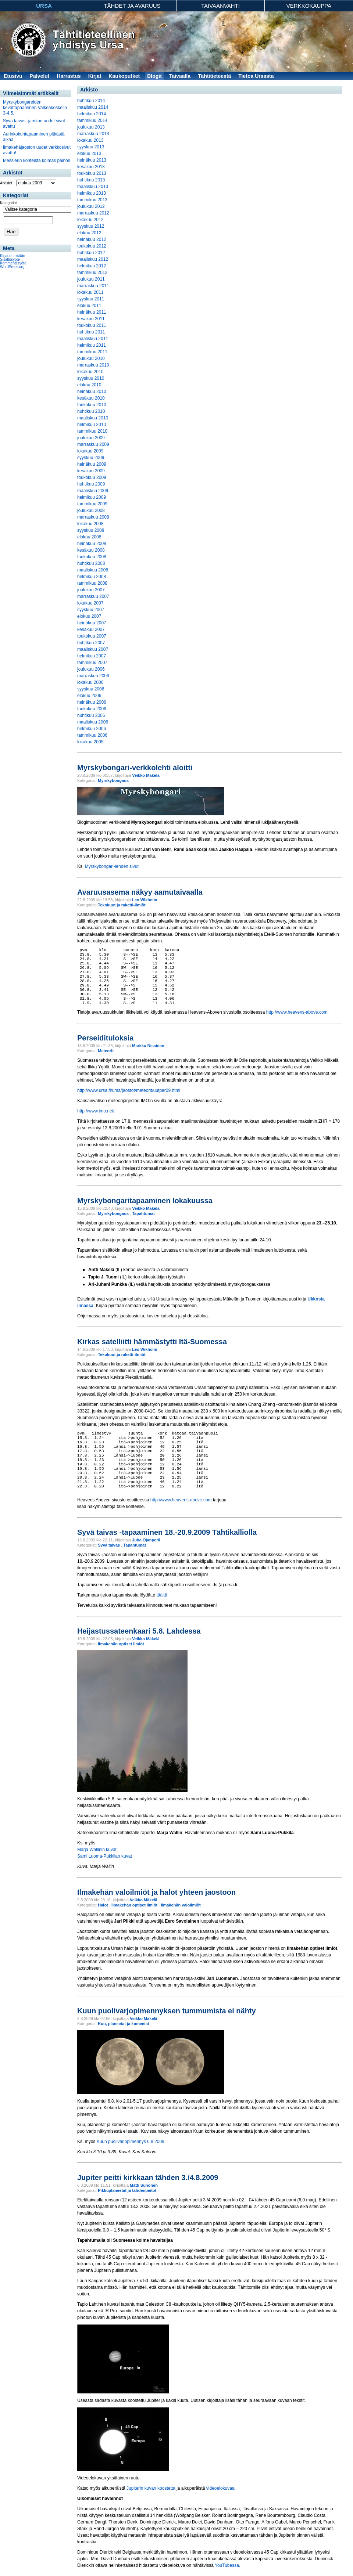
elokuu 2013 (89, 153)
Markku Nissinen (148, 1045)
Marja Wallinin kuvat (97, 1849)
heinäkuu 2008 (91, 543)
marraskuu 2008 (93, 517)
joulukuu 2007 (91, 589)
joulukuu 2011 (91, 279)
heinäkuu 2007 (91, 622)
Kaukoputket (124, 76)
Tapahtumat (143, 1213)
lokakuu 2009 (90, 451)
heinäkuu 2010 (91, 391)
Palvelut (40, 76)
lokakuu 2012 (90, 219)
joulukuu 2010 (91, 358)
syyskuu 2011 (90, 299)
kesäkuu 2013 (91, 166)
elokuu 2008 (89, 537)
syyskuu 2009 (90, 457)
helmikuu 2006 (91, 728)
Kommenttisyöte (13, 263)
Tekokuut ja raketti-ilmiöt (121, 905)
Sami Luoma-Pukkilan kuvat (104, 1856)
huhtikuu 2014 (91, 100)
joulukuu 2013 (91, 127)
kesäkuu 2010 (91, 398)
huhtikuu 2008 (91, 563)
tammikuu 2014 (92, 120)
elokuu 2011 (89, 305)
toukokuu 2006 (91, 708)
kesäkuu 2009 (91, 470)
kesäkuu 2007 (91, 629)
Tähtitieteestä (214, 76)
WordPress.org (12, 267)
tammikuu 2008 (92, 583)
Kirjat (94, 76)
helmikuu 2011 (91, 345)
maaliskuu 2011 (92, 338)
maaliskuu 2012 (92, 259)
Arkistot (6, 183)
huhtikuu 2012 (91, 252)
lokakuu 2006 (90, 682)
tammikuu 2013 (92, 199)
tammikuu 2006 (92, 735)
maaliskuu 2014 (92, 107)
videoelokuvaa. (221, 2488)
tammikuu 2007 (92, 662)
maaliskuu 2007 (92, 649)
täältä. (162, 1595)
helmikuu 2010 (91, 424)
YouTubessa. (227, 2565)
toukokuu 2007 (91, 636)
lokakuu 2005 (90, 741)
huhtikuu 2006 (91, 715)
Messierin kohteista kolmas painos (36, 160)
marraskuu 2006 (93, 675)
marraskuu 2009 (93, 444)
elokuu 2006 (89, 695)
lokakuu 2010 (90, 371)
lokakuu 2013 (90, 140)
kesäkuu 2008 (91, 550)
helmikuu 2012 (91, 265)
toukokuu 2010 (91, 404)
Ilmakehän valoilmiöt (180, 1905)
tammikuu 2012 (92, 272)
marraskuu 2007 (93, 596)
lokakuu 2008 (90, 523)
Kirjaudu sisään (12, 256)
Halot (103, 1905)
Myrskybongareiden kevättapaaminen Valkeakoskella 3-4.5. (35, 108)
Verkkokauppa (308, 6)
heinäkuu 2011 (91, 312)
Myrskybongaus (113, 780)
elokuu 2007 (89, 616)
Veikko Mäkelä (146, 775)
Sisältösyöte (10, 259)
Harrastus (69, 76)
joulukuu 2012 (91, 206)
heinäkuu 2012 (91, 239)
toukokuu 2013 (91, 173)
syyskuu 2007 (90, 609)
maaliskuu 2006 (92, 722)
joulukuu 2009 (91, 437)
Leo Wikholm (144, 900)
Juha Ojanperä (146, 1540)
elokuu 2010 (89, 384)
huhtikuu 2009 (91, 484)
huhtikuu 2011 (91, 332)
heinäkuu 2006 (91, 702)
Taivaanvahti (220, 6)
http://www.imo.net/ (95, 1111)
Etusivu (13, 76)
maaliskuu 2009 (92, 490)
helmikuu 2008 (91, 576)
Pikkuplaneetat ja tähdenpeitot (127, 2190)
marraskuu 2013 (93, 133)
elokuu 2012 (89, 232)
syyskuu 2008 (90, 530)
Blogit (154, 76)
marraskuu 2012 (93, 213)
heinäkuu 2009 (91, 464)
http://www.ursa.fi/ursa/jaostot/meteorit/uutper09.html (128, 1090)
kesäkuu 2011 (91, 318)
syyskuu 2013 (90, 146)
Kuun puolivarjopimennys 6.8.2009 (130, 2141)
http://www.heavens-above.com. (297, 1012)
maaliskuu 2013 (92, 186)
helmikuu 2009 (91, 497)
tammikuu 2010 (92, 431)
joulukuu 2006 (91, 669)
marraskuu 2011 (93, 285)
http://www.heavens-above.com (181, 1499)
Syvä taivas (109, 1545)
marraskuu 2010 (93, 365)
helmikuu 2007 (91, 656)
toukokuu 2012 (91, 246)
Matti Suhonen (144, 2185)
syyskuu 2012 (90, 226)
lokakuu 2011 (90, 292)
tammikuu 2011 (92, 351)
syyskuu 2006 (90, 689)
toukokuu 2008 (91, 556)
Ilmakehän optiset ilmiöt (121, 1644)
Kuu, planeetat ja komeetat (123, 2023)
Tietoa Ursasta (256, 76)
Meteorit (106, 1051)
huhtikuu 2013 (91, 180)
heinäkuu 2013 (91, 160)
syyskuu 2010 (90, 378)
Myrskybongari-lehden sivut (112, 866)
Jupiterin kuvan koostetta (150, 2488)
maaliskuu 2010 (92, 418)
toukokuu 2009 (91, 477)
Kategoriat (8, 203)
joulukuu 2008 (91, 510)
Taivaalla (179, 76)
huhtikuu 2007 (91, 642)
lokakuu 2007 (90, 603)
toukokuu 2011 (91, 325)
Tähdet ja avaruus (132, 6)
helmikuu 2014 (91, 113)
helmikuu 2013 (91, 193)
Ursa (44, 6)
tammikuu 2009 (92, 503)
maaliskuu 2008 (92, 570)
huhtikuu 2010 (91, 411)
